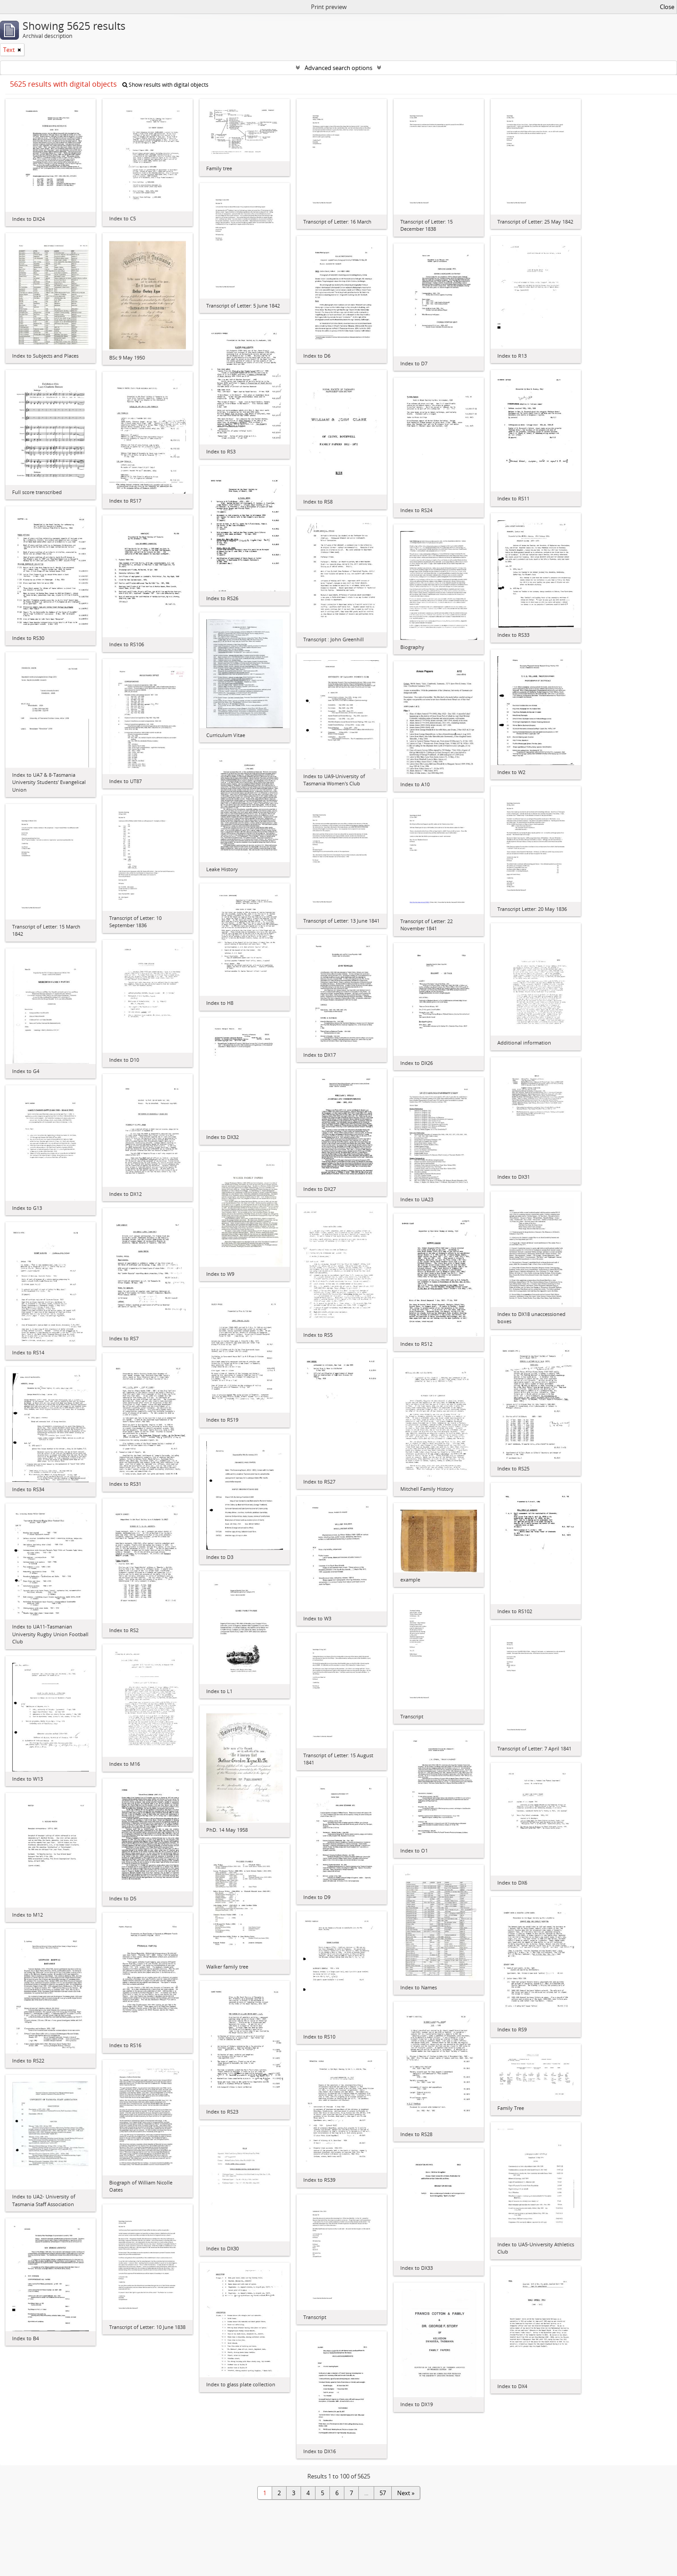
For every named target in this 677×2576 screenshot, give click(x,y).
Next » (405, 2493)
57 (383, 2493)
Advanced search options (338, 68)
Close (667, 7)
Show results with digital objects (165, 85)
